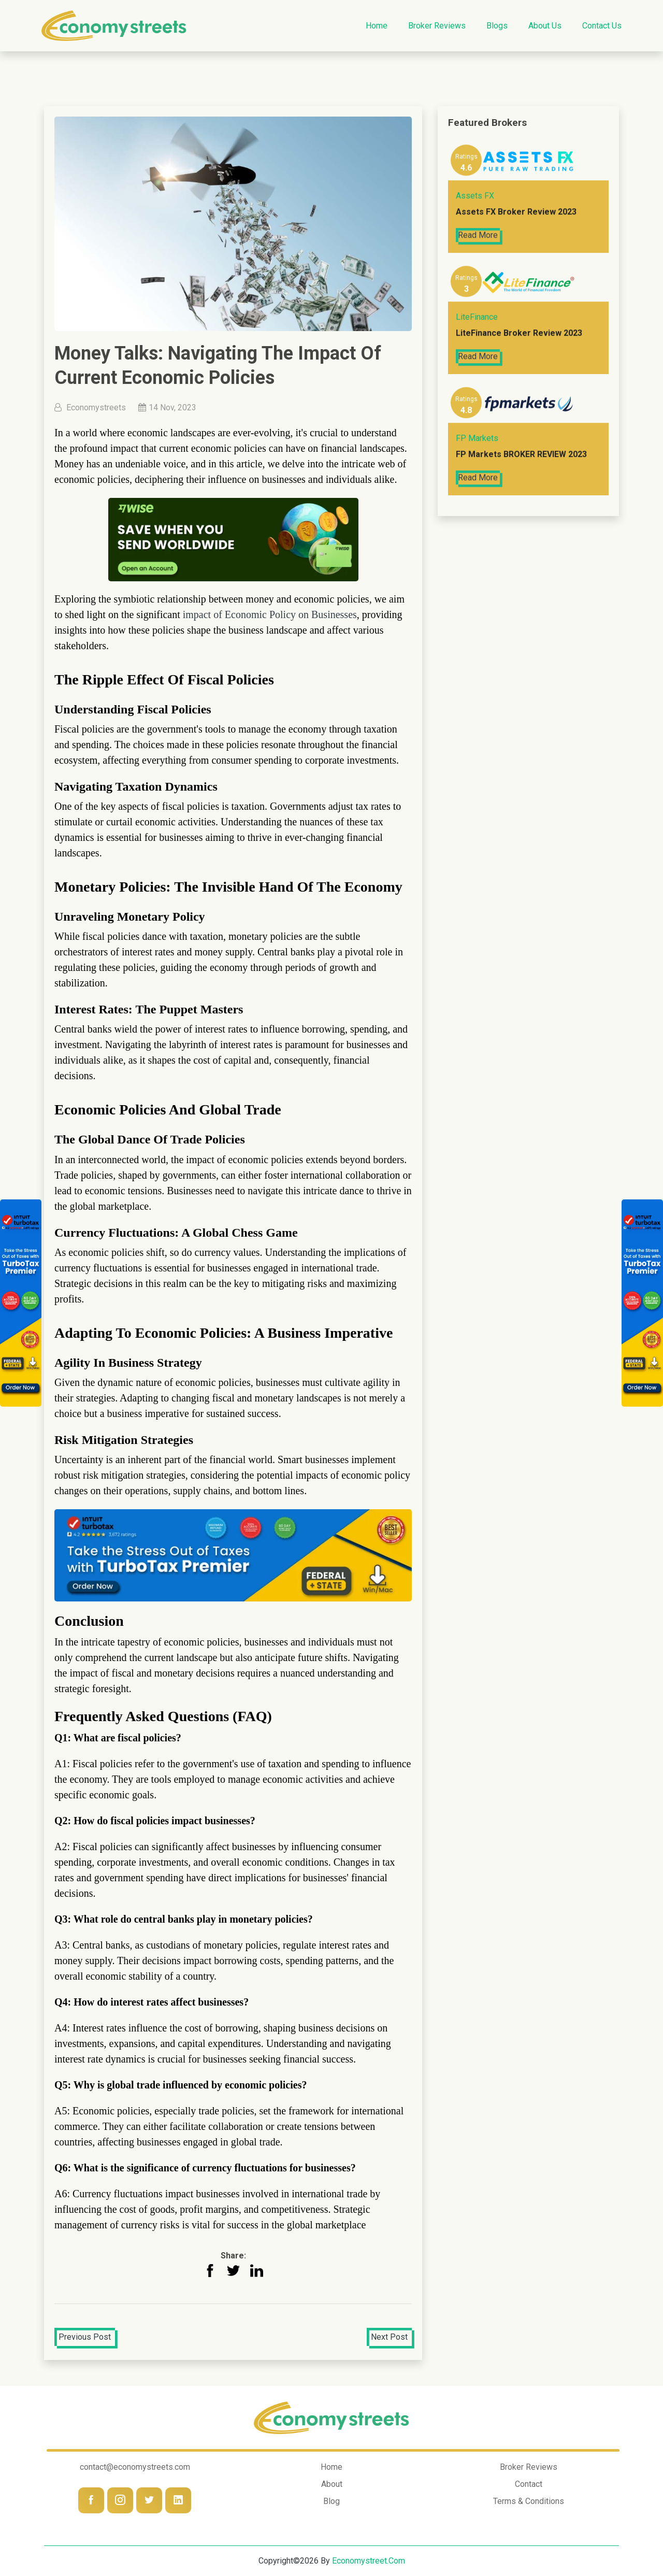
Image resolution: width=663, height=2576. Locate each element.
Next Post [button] (389, 2337)
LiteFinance (477, 318)
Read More (478, 236)
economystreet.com (368, 2561)
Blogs (497, 26)
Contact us (602, 26)
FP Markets (477, 440)
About (331, 2484)
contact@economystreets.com (135, 2467)
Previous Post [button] (85, 2337)
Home (376, 26)
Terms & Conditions (528, 2501)
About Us (544, 26)
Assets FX (475, 197)
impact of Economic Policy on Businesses (270, 614)
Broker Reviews (437, 26)
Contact (528, 2484)
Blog (331, 2501)
